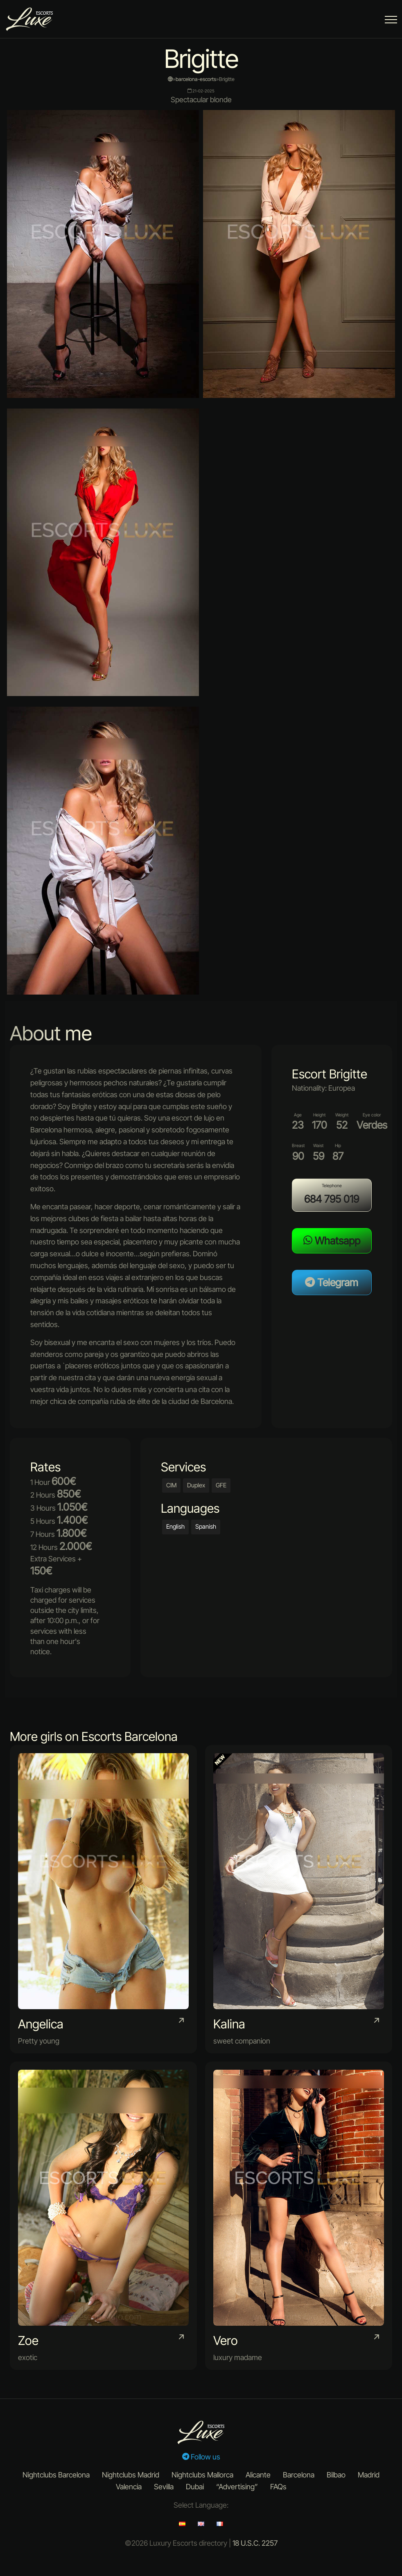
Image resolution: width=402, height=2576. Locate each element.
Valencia (129, 2486)
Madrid (368, 2474)
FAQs (278, 2486)
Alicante (258, 2474)
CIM (171, 1485)
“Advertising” (237, 2486)
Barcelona (298, 2474)
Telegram (331, 1282)
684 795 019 (331, 1199)
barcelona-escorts (196, 79)
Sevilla (164, 2486)
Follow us (201, 2456)
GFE (221, 1485)
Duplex (196, 1485)
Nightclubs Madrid (130, 2474)
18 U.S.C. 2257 (255, 2543)
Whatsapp (331, 1241)
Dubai (195, 2486)
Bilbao (336, 2474)
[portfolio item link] (103, 1899)
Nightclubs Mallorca (202, 2474)
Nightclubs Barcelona (56, 2474)
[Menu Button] (391, 21)
